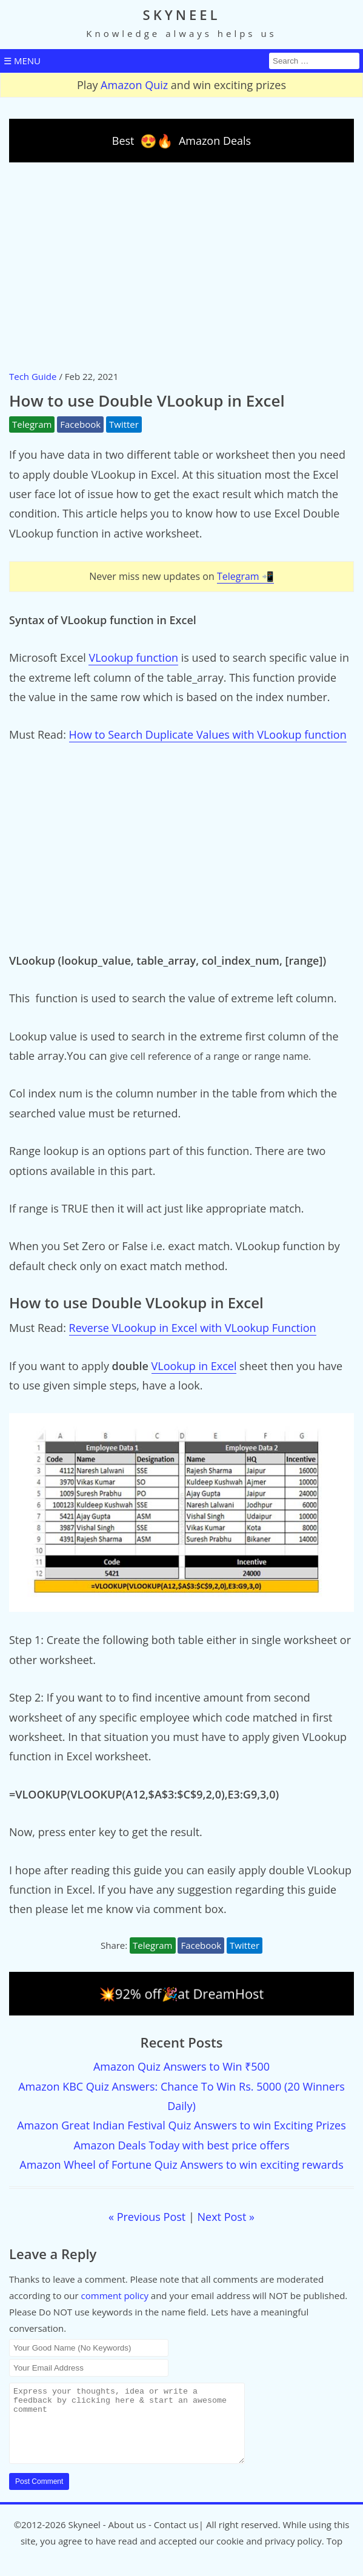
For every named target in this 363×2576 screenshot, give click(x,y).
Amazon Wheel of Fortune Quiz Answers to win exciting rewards (181, 2164)
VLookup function (133, 657)
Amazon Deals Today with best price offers (181, 2145)
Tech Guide (32, 376)
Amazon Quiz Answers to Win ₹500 (181, 2066)
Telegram (32, 424)
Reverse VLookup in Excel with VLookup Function (192, 1327)
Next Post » (226, 2216)
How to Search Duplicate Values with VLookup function (208, 734)
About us (127, 2539)
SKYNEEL (182, 14)
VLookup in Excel (194, 1366)
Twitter (124, 424)
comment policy (114, 2295)
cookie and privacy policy (269, 2555)
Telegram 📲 (245, 576)
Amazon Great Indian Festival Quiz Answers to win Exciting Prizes (181, 2125)
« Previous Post (146, 2216)
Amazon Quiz (134, 85)
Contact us (176, 2539)
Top (334, 2555)
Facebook (80, 424)
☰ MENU (22, 61)
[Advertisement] (181, 265)
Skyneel (84, 2539)
